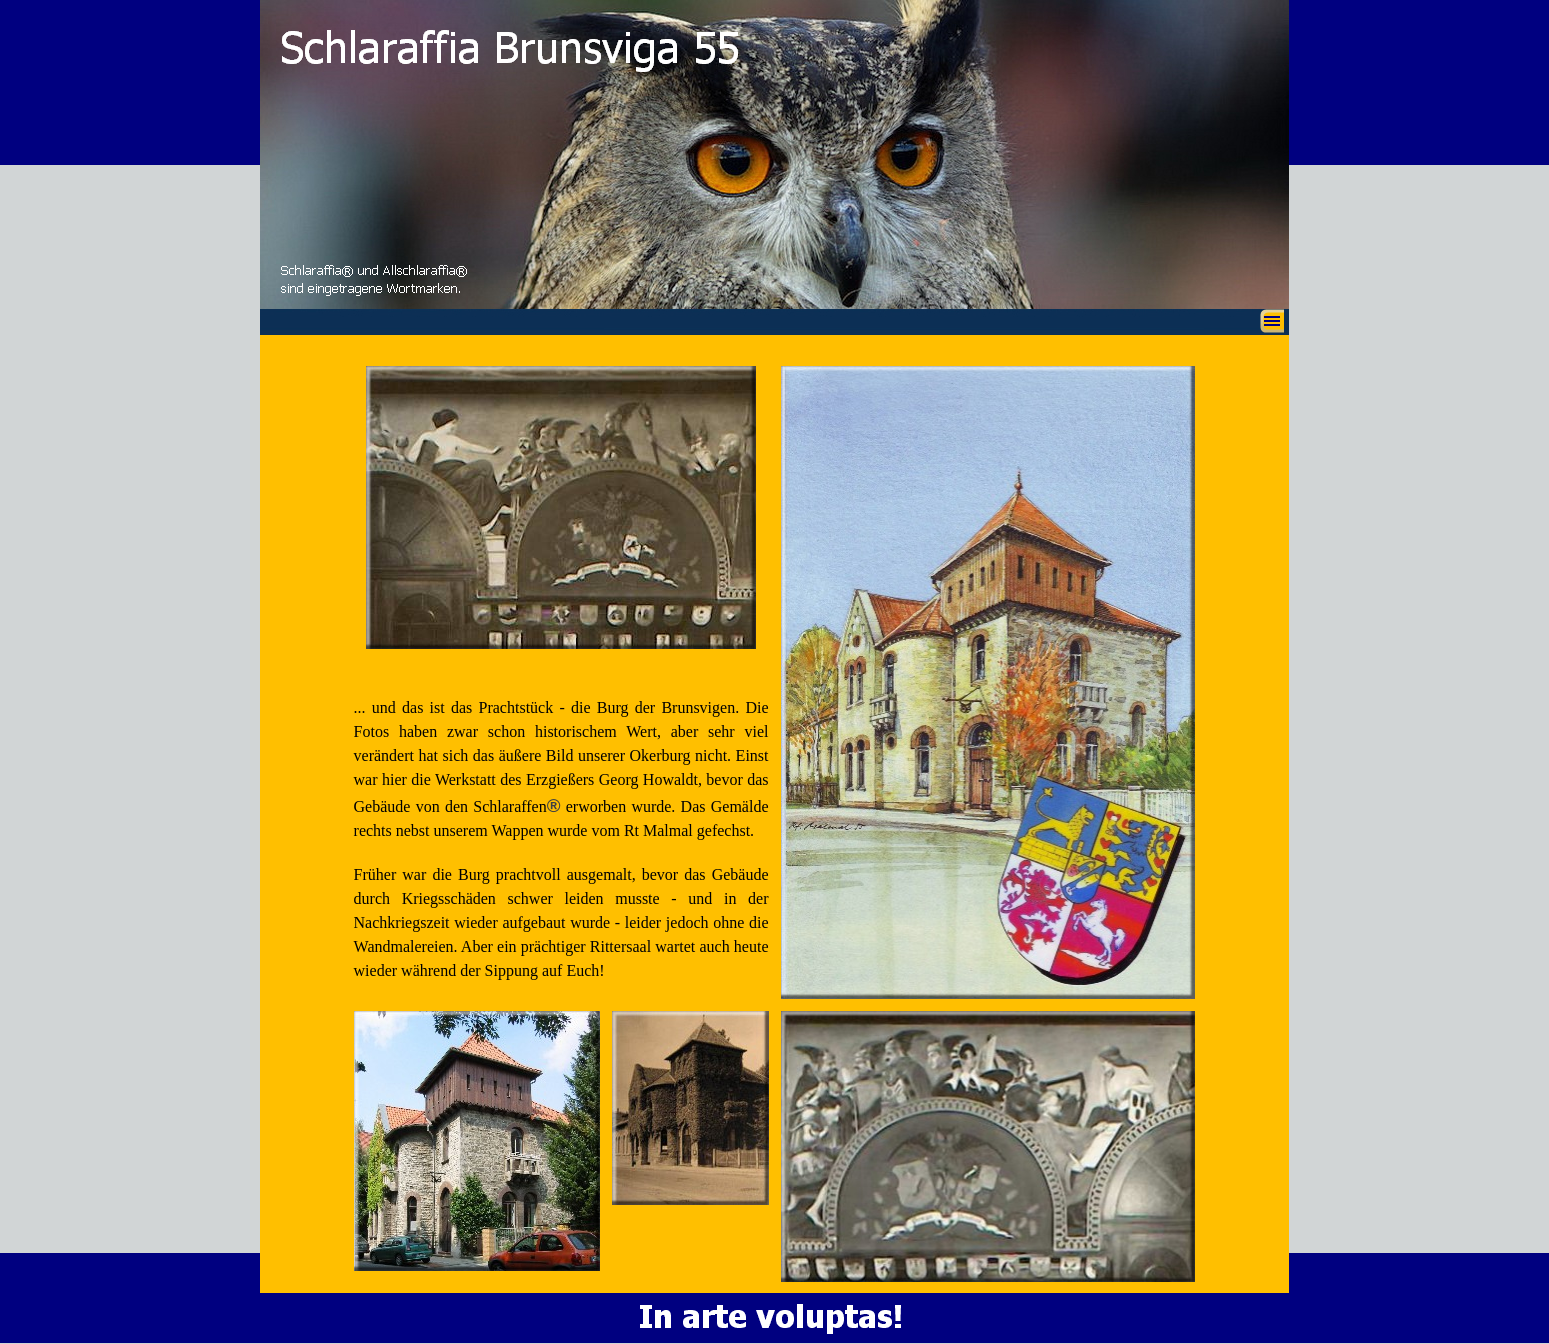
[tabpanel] (561, 829)
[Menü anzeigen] (1272, 321)
